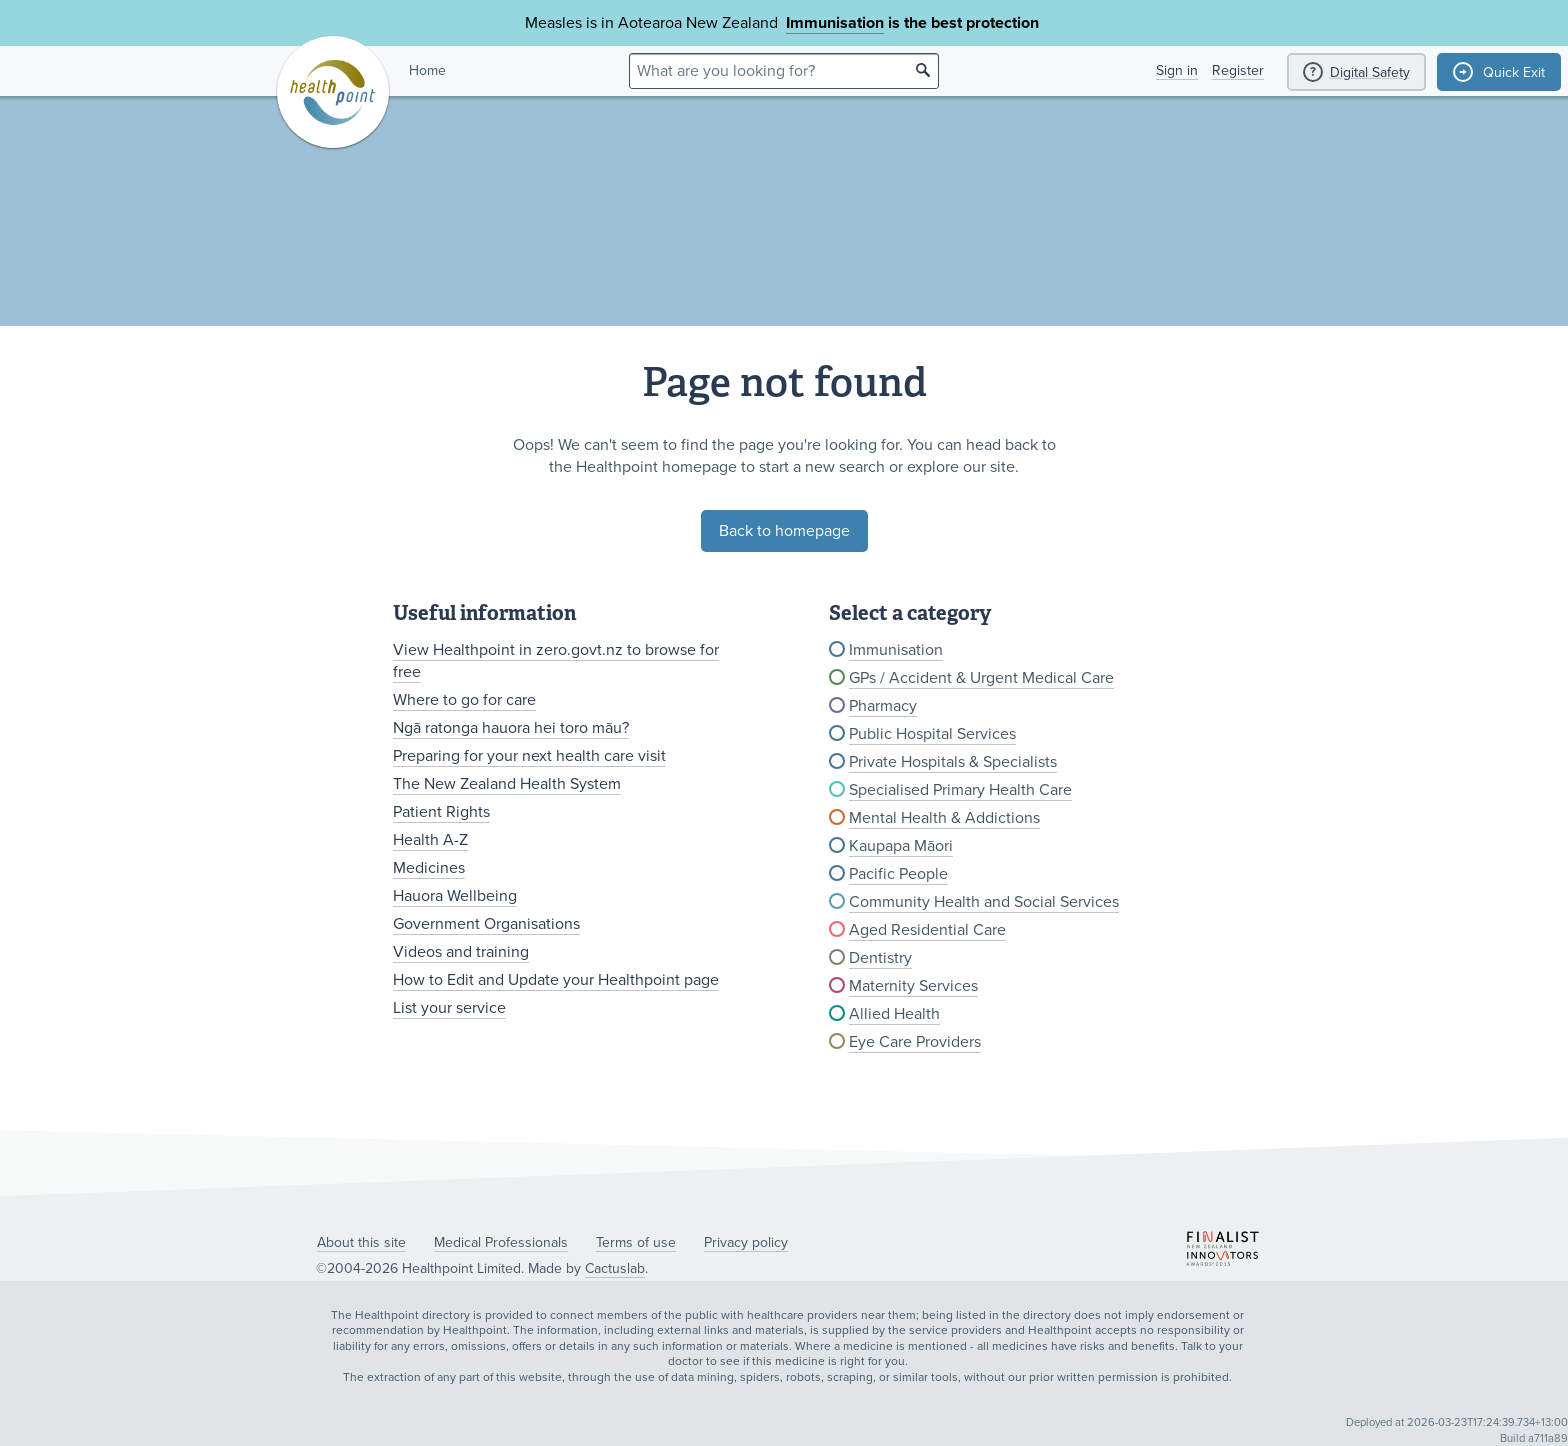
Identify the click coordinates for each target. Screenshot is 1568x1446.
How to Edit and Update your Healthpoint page (556, 980)
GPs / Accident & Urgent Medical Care (981, 678)
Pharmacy (883, 706)
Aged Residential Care (927, 930)
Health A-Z (430, 840)
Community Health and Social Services (984, 902)
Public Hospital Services (932, 734)
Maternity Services (913, 986)
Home (427, 70)
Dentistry (880, 958)
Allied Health (894, 1014)
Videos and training (461, 952)
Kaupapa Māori (901, 846)
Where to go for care (464, 700)
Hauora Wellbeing (455, 896)
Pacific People (898, 874)
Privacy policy (746, 1242)
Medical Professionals (501, 1242)
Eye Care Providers (915, 1042)
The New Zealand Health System (507, 784)
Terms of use (636, 1242)
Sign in (1177, 70)
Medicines (429, 868)
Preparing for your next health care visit (529, 756)
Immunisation (835, 23)
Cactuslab (615, 1268)
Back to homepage (784, 531)
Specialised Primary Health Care (960, 790)
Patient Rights (441, 812)
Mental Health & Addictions (944, 818)
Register (1238, 70)
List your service (449, 1008)
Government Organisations (486, 924)
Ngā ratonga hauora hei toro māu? (511, 728)
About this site (361, 1242)
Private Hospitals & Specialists (953, 762)
